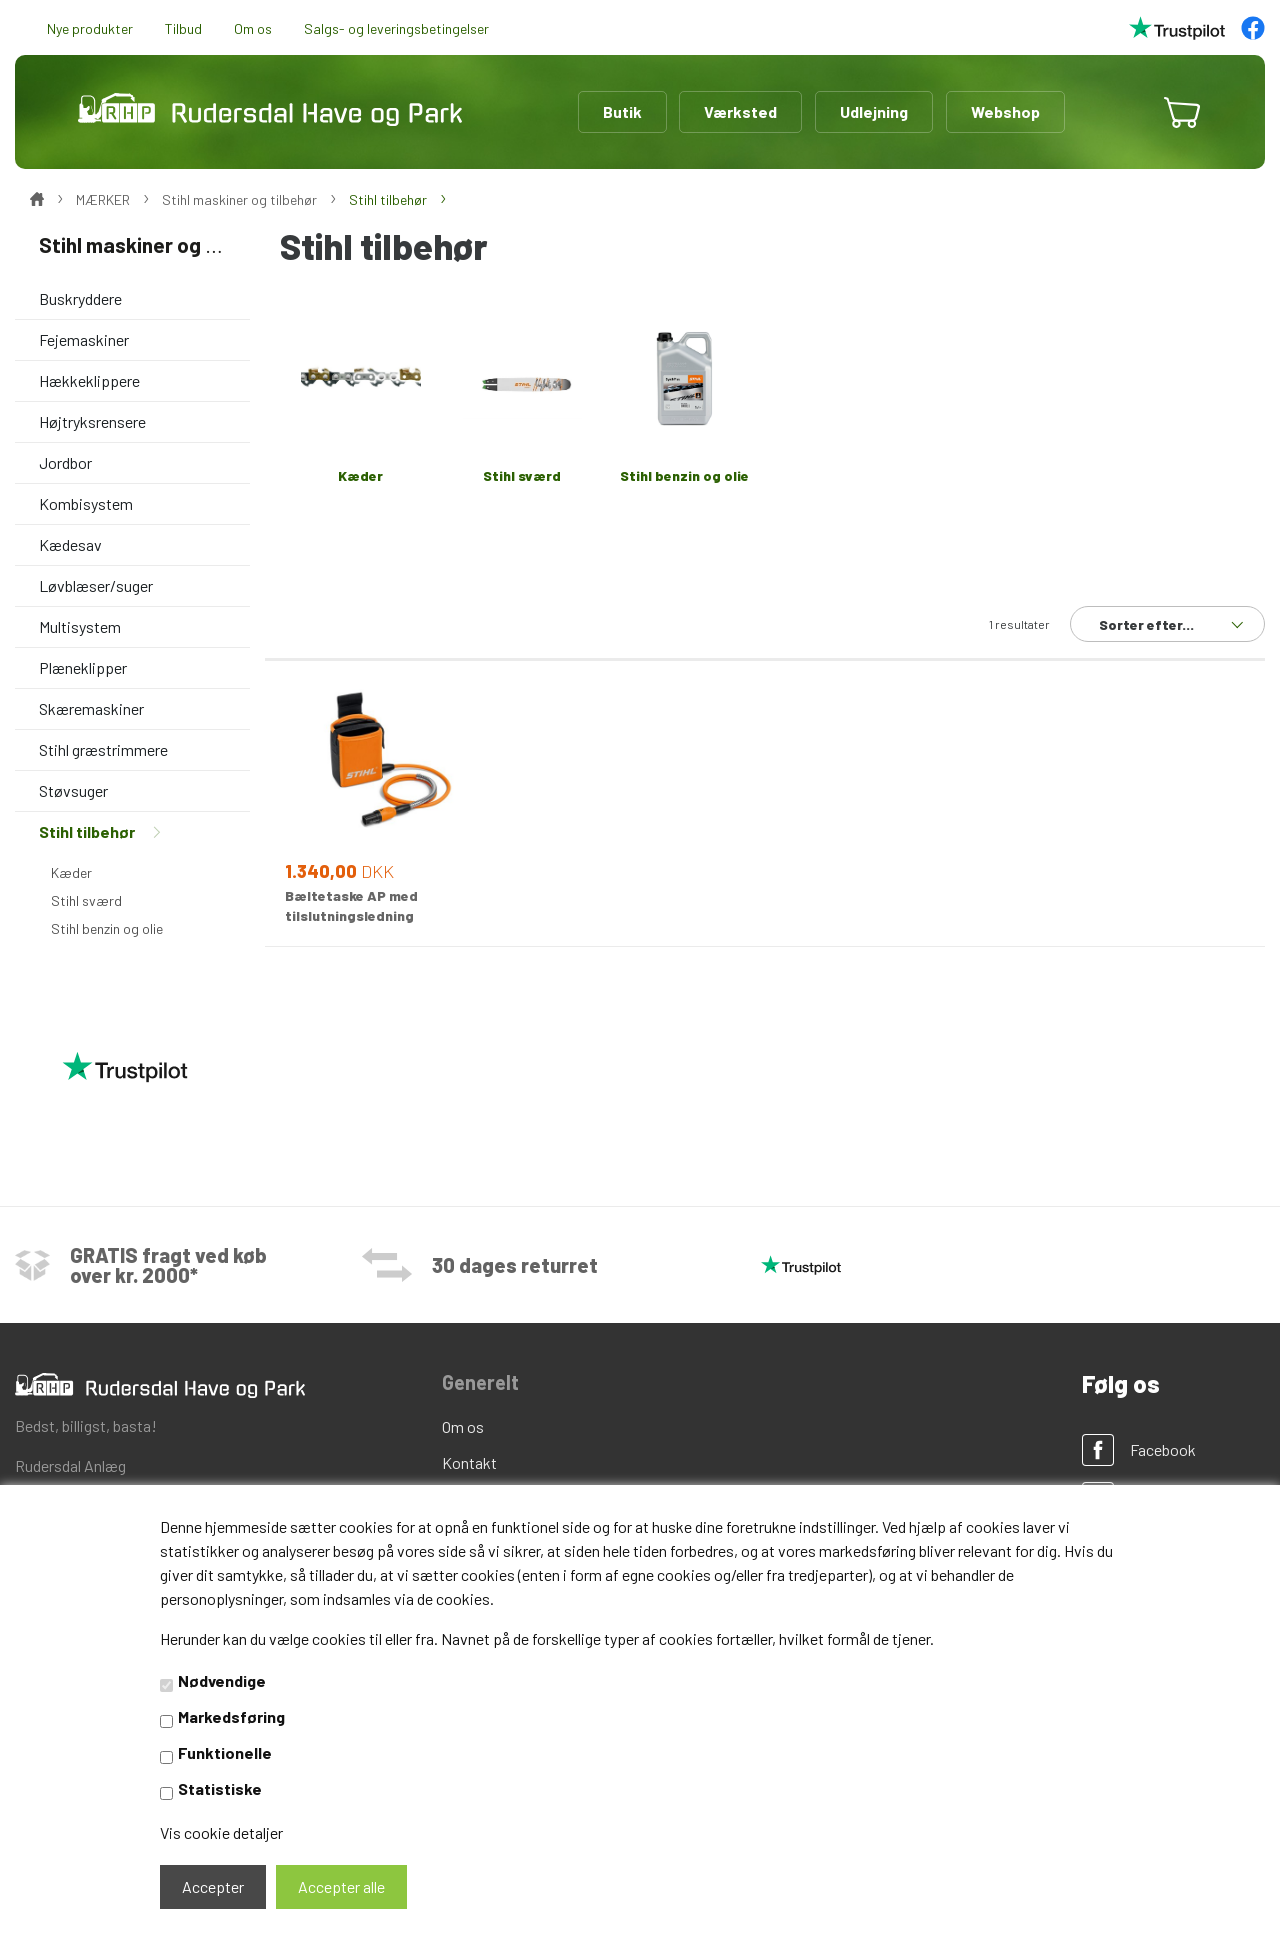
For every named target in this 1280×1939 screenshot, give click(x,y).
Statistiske (220, 1788)
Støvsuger (73, 790)
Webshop (1005, 111)
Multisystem (80, 626)
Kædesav (70, 544)
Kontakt (469, 1462)
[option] (765, 397)
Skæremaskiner (91, 708)
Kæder (71, 872)
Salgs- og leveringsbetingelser (396, 28)
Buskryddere (80, 298)
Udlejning (874, 111)
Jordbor (65, 462)
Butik (622, 111)
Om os (253, 28)
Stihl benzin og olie (107, 928)
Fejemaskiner (84, 339)
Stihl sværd (86, 900)
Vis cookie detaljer (221, 1832)
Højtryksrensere (92, 421)
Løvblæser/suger (96, 585)
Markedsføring (231, 1716)
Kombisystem (86, 503)
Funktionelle (225, 1752)
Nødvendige (222, 1680)
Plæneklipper (83, 667)
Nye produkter (90, 28)
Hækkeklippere (89, 380)
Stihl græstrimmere (103, 749)
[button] (1122, 112)
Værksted (740, 111)
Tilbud (183, 28)
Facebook (1163, 1449)
